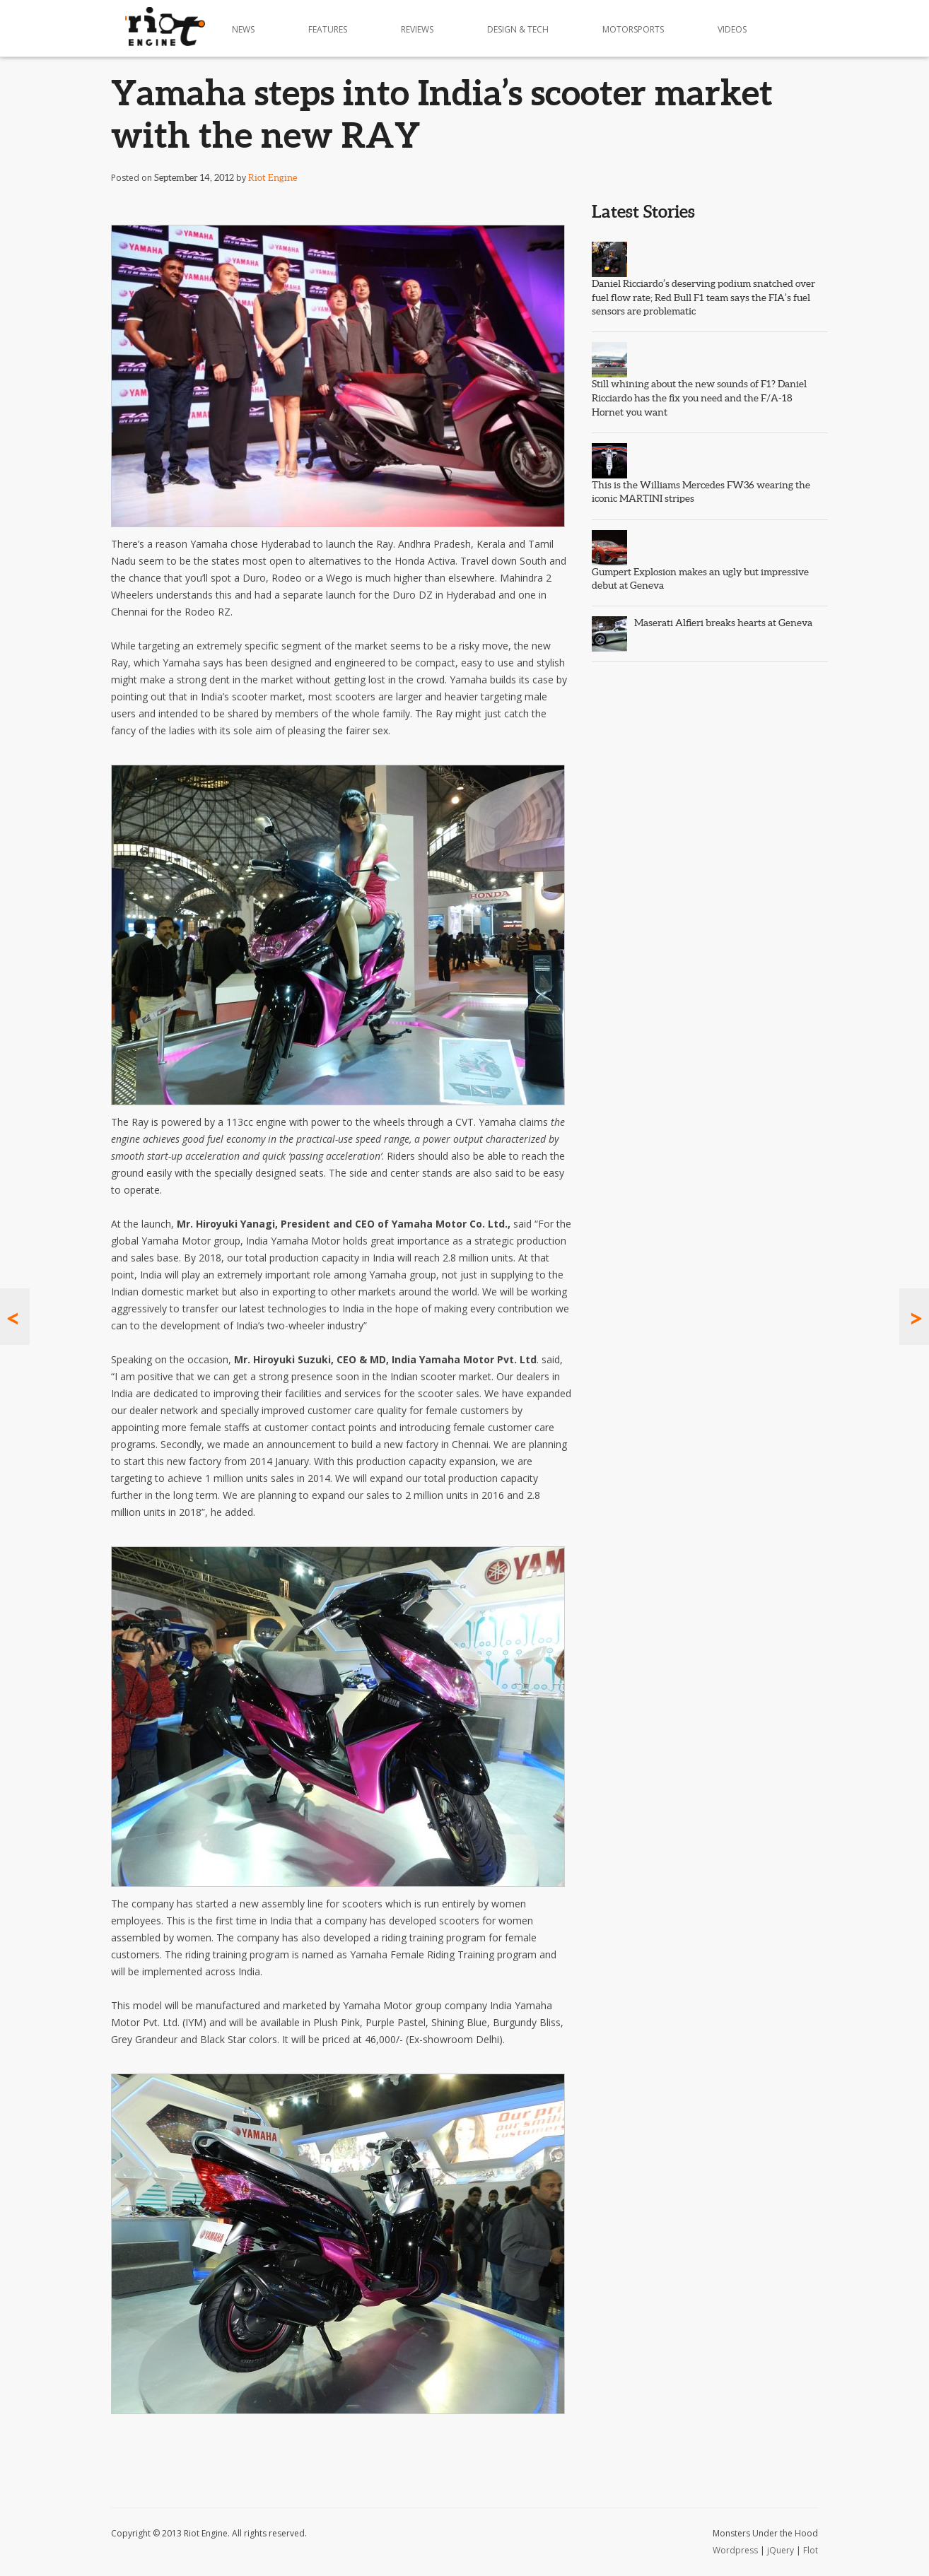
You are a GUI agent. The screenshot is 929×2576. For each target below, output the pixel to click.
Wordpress (735, 2550)
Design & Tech (518, 29)
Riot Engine (272, 177)
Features (327, 29)
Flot (810, 2550)
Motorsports (633, 29)
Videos (732, 29)
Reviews (417, 29)
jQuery (780, 2550)
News (243, 29)
